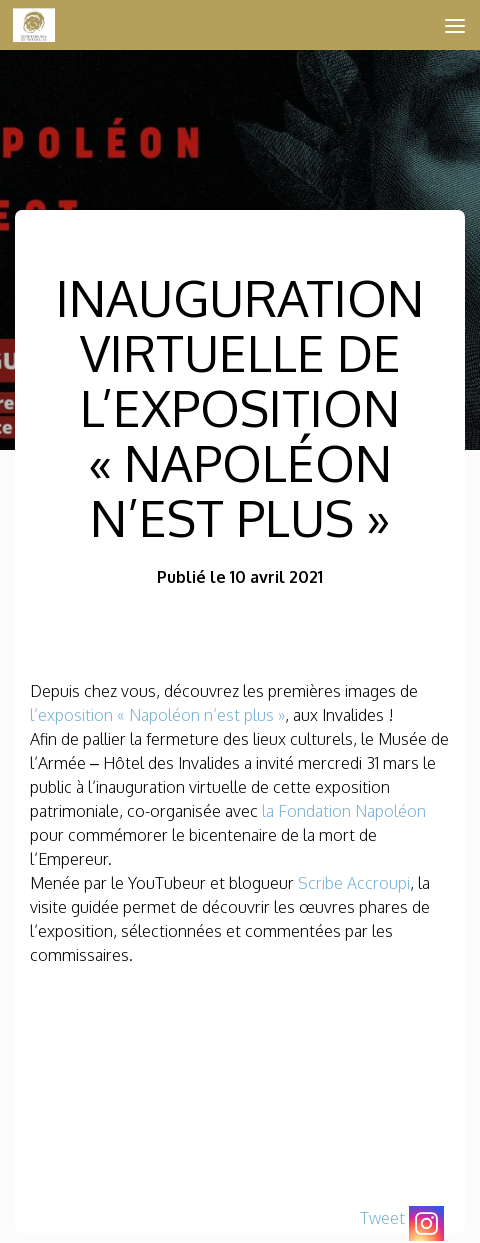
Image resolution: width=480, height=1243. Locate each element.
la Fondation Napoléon (344, 811)
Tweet (382, 1218)
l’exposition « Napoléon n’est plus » (157, 715)
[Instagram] (426, 1223)
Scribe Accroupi (354, 883)
